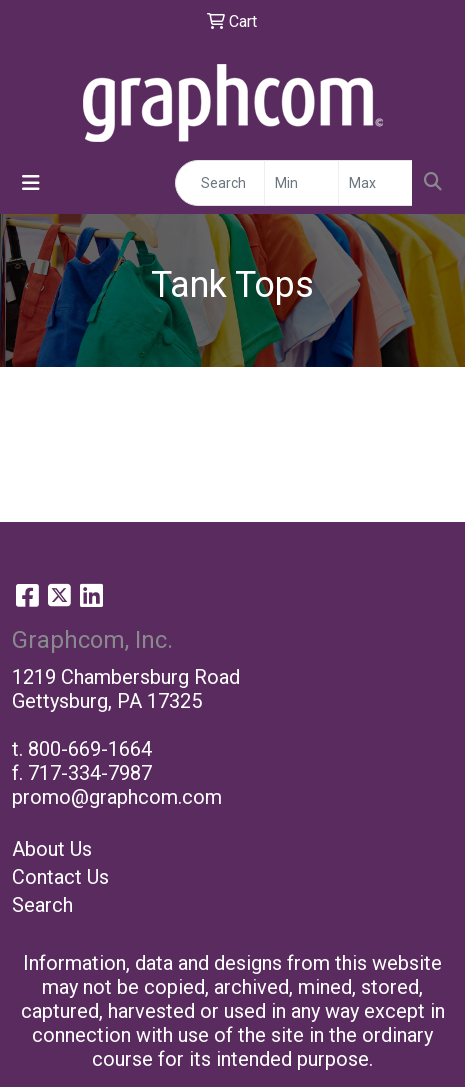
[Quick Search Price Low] (301, 183)
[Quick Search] (220, 183)
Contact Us (60, 877)
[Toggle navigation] (31, 183)
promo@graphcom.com (117, 797)
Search (42, 905)
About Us (52, 849)
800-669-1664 (90, 749)
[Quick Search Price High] (375, 183)
